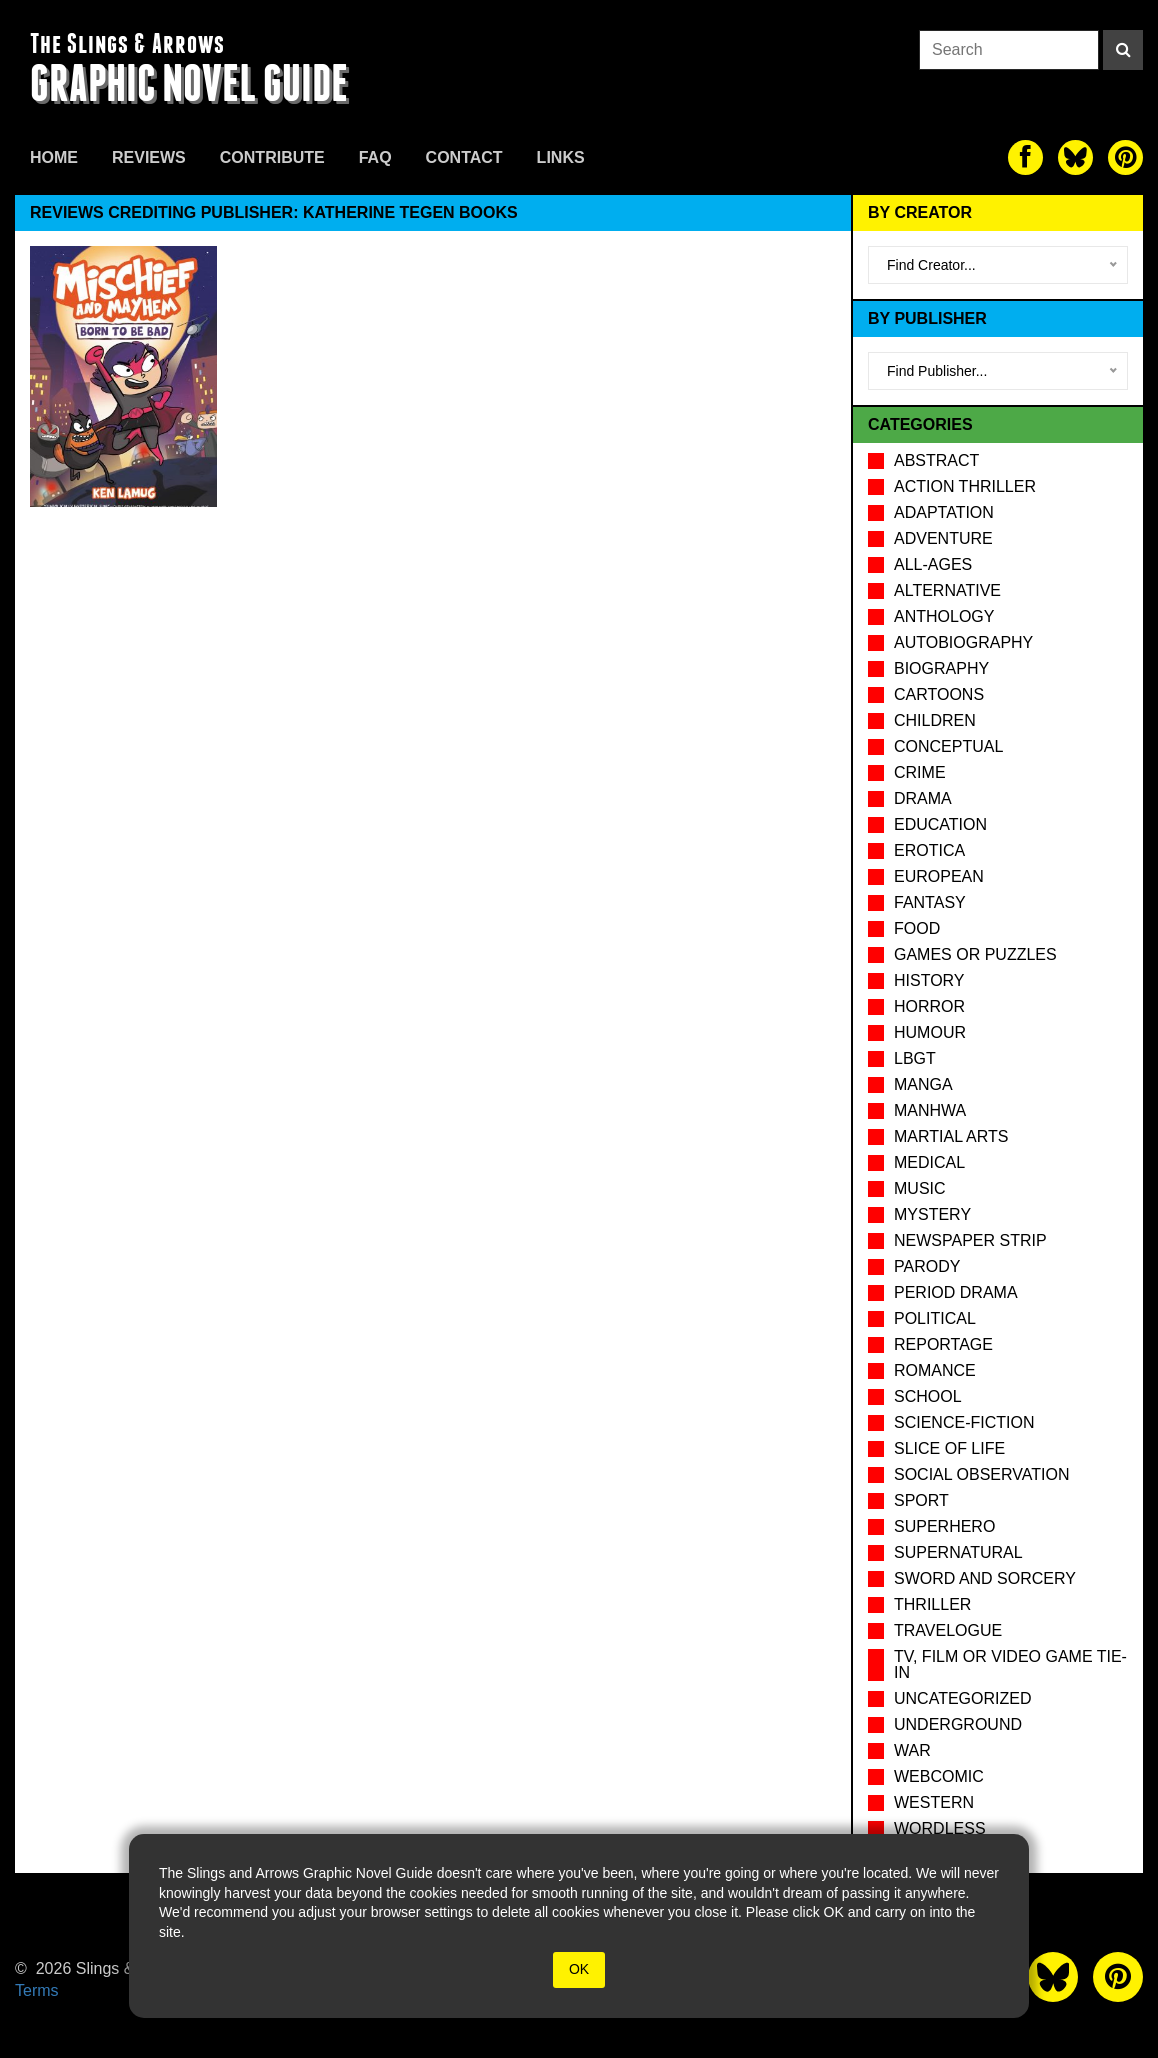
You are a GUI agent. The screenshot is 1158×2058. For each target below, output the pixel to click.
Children (935, 720)
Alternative (947, 590)
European (939, 876)
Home (54, 157)
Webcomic (939, 1776)
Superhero (944, 1526)
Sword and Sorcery (985, 1578)
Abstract (936, 460)
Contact (464, 157)
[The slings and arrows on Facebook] (1025, 157)
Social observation (981, 1474)
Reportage (943, 1344)
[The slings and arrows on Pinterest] (1125, 157)
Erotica (929, 850)
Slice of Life (949, 1448)
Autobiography (963, 642)
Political (935, 1318)
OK (579, 1969)
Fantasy (930, 902)
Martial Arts (951, 1136)
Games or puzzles (975, 954)
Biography (941, 668)
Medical (929, 1162)
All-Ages (933, 564)
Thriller (932, 1604)
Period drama (956, 1292)
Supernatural (958, 1552)
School (928, 1396)
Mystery (932, 1214)
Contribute (272, 157)
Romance (935, 1370)
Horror (929, 1006)
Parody (927, 1266)
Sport (921, 1500)
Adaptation (944, 512)
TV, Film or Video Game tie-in (1010, 1664)
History (929, 980)
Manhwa (930, 1110)
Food (917, 928)
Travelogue (948, 1630)
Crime (920, 772)
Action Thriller (965, 486)
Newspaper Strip (970, 1240)
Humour (930, 1032)
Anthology (944, 616)
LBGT (915, 1058)
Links (561, 157)
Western (934, 1802)
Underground (958, 1724)
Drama (923, 798)
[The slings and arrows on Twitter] (1075, 157)
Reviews (149, 157)
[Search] (1123, 50)
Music (920, 1188)
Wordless (940, 1828)
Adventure (943, 538)
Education (940, 824)
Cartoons (939, 694)
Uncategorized (962, 1698)
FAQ (375, 157)
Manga (923, 1084)
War (912, 1750)
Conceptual (948, 746)
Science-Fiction (964, 1422)
